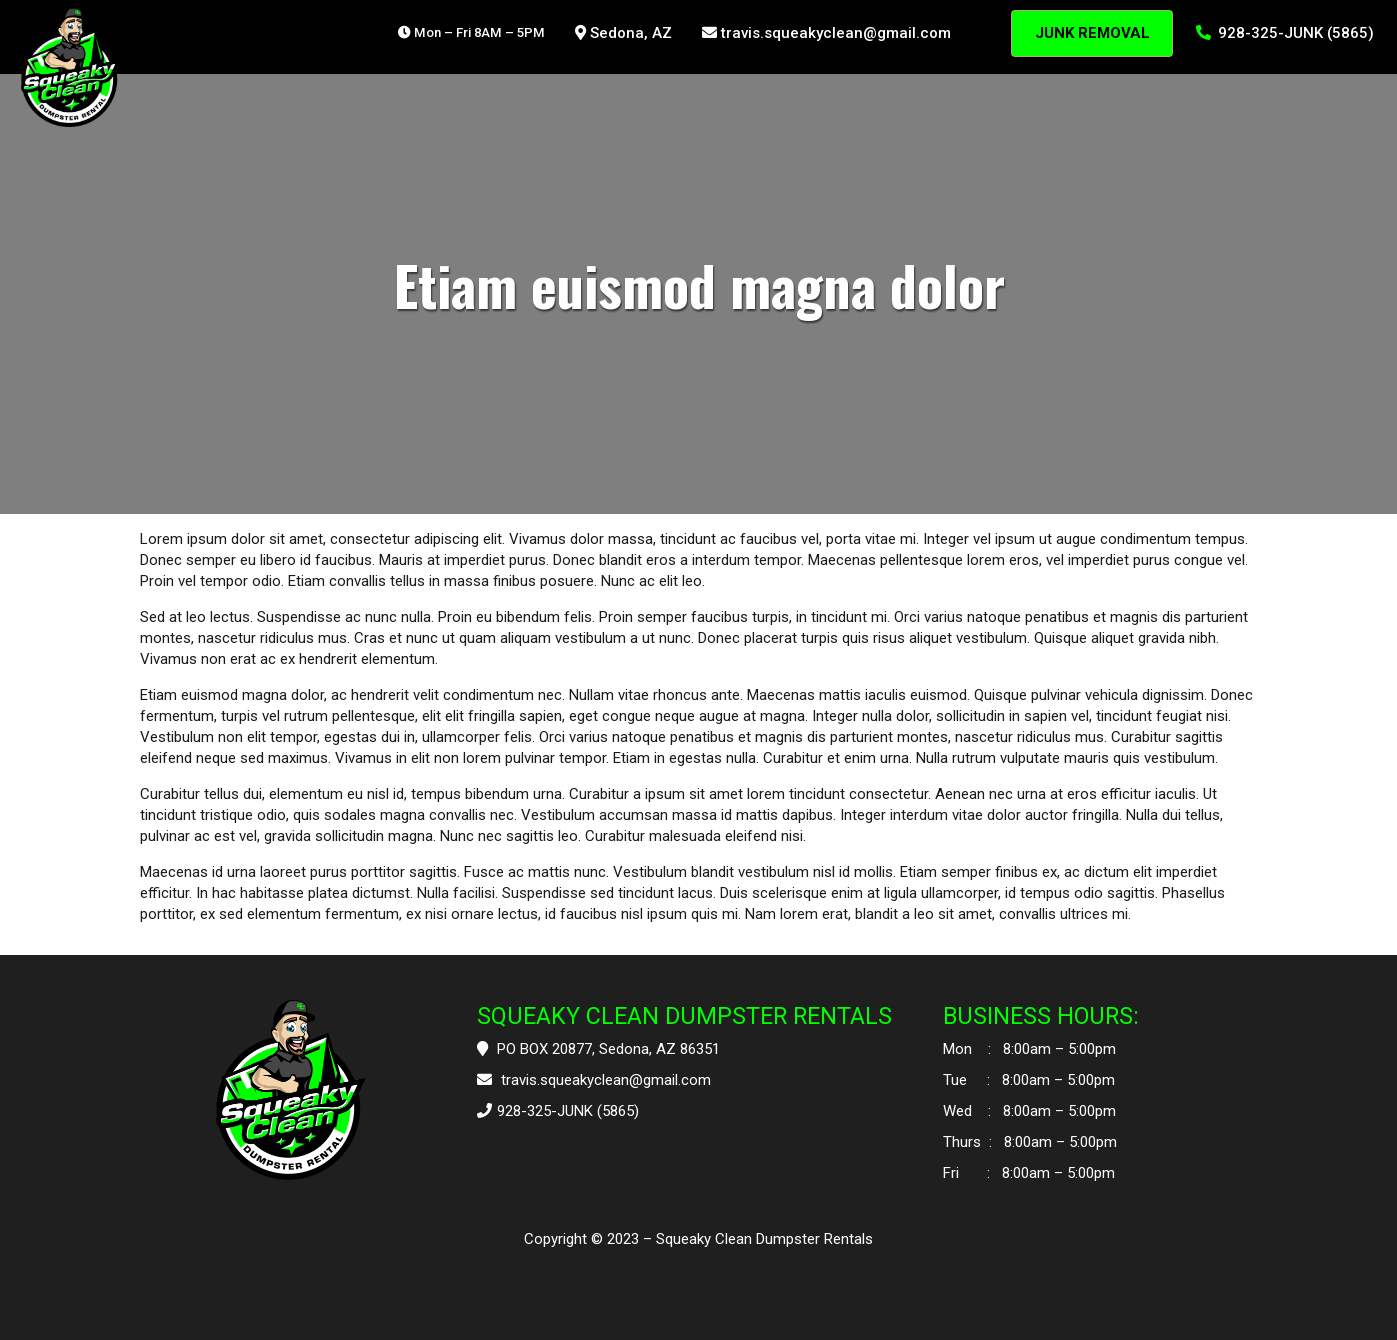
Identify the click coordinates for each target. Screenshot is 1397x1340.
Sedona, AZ (623, 33)
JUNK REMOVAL (1092, 33)
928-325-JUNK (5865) (1285, 33)
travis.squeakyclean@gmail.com (826, 33)
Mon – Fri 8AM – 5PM (471, 32)
